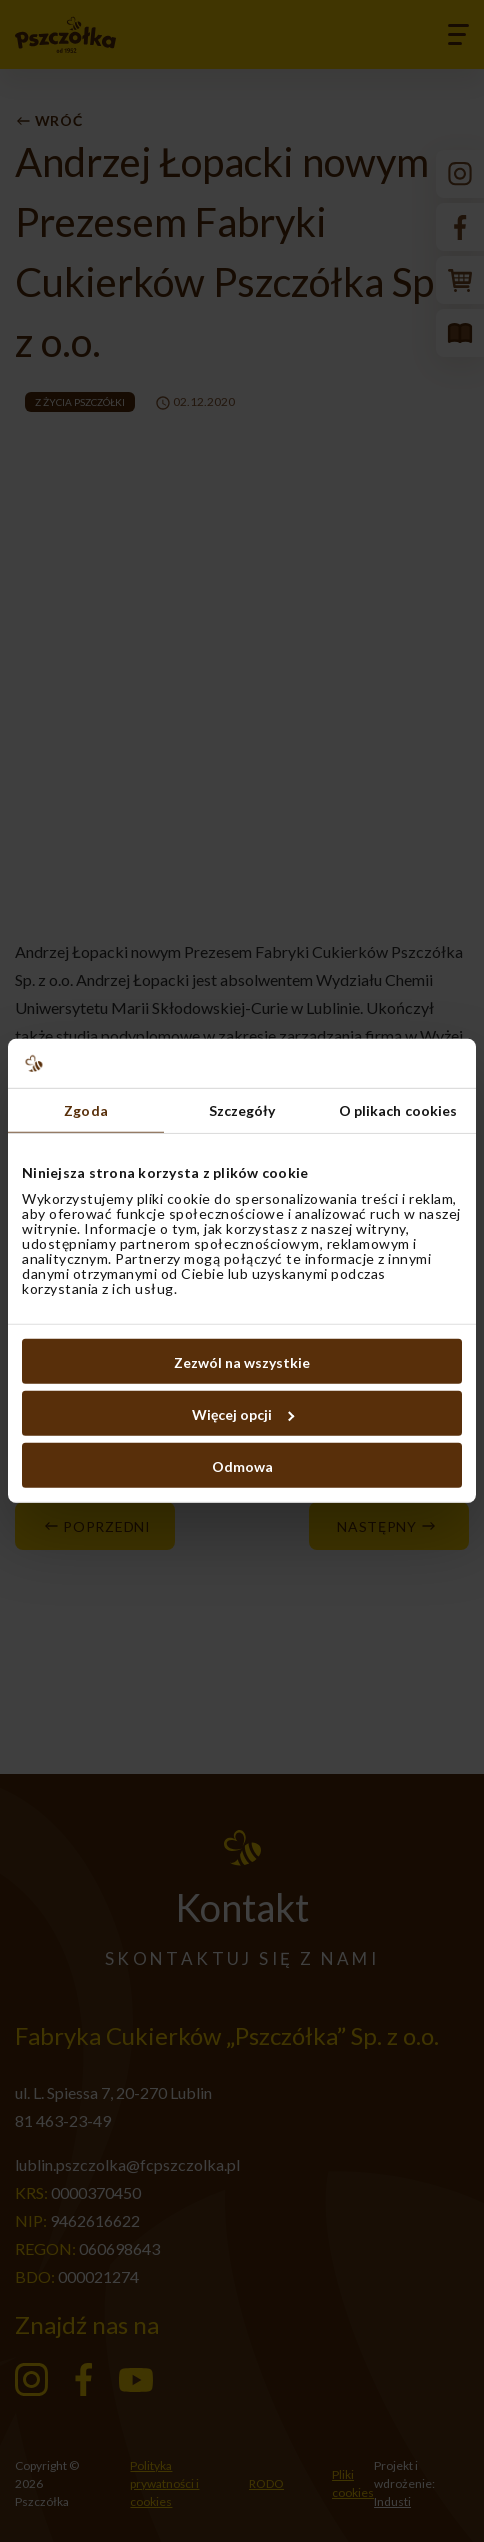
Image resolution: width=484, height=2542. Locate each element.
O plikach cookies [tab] (398, 1110)
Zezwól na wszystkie (242, 1362)
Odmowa (242, 1466)
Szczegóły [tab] (242, 1110)
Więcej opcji (243, 1414)
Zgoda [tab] (86, 1110)
